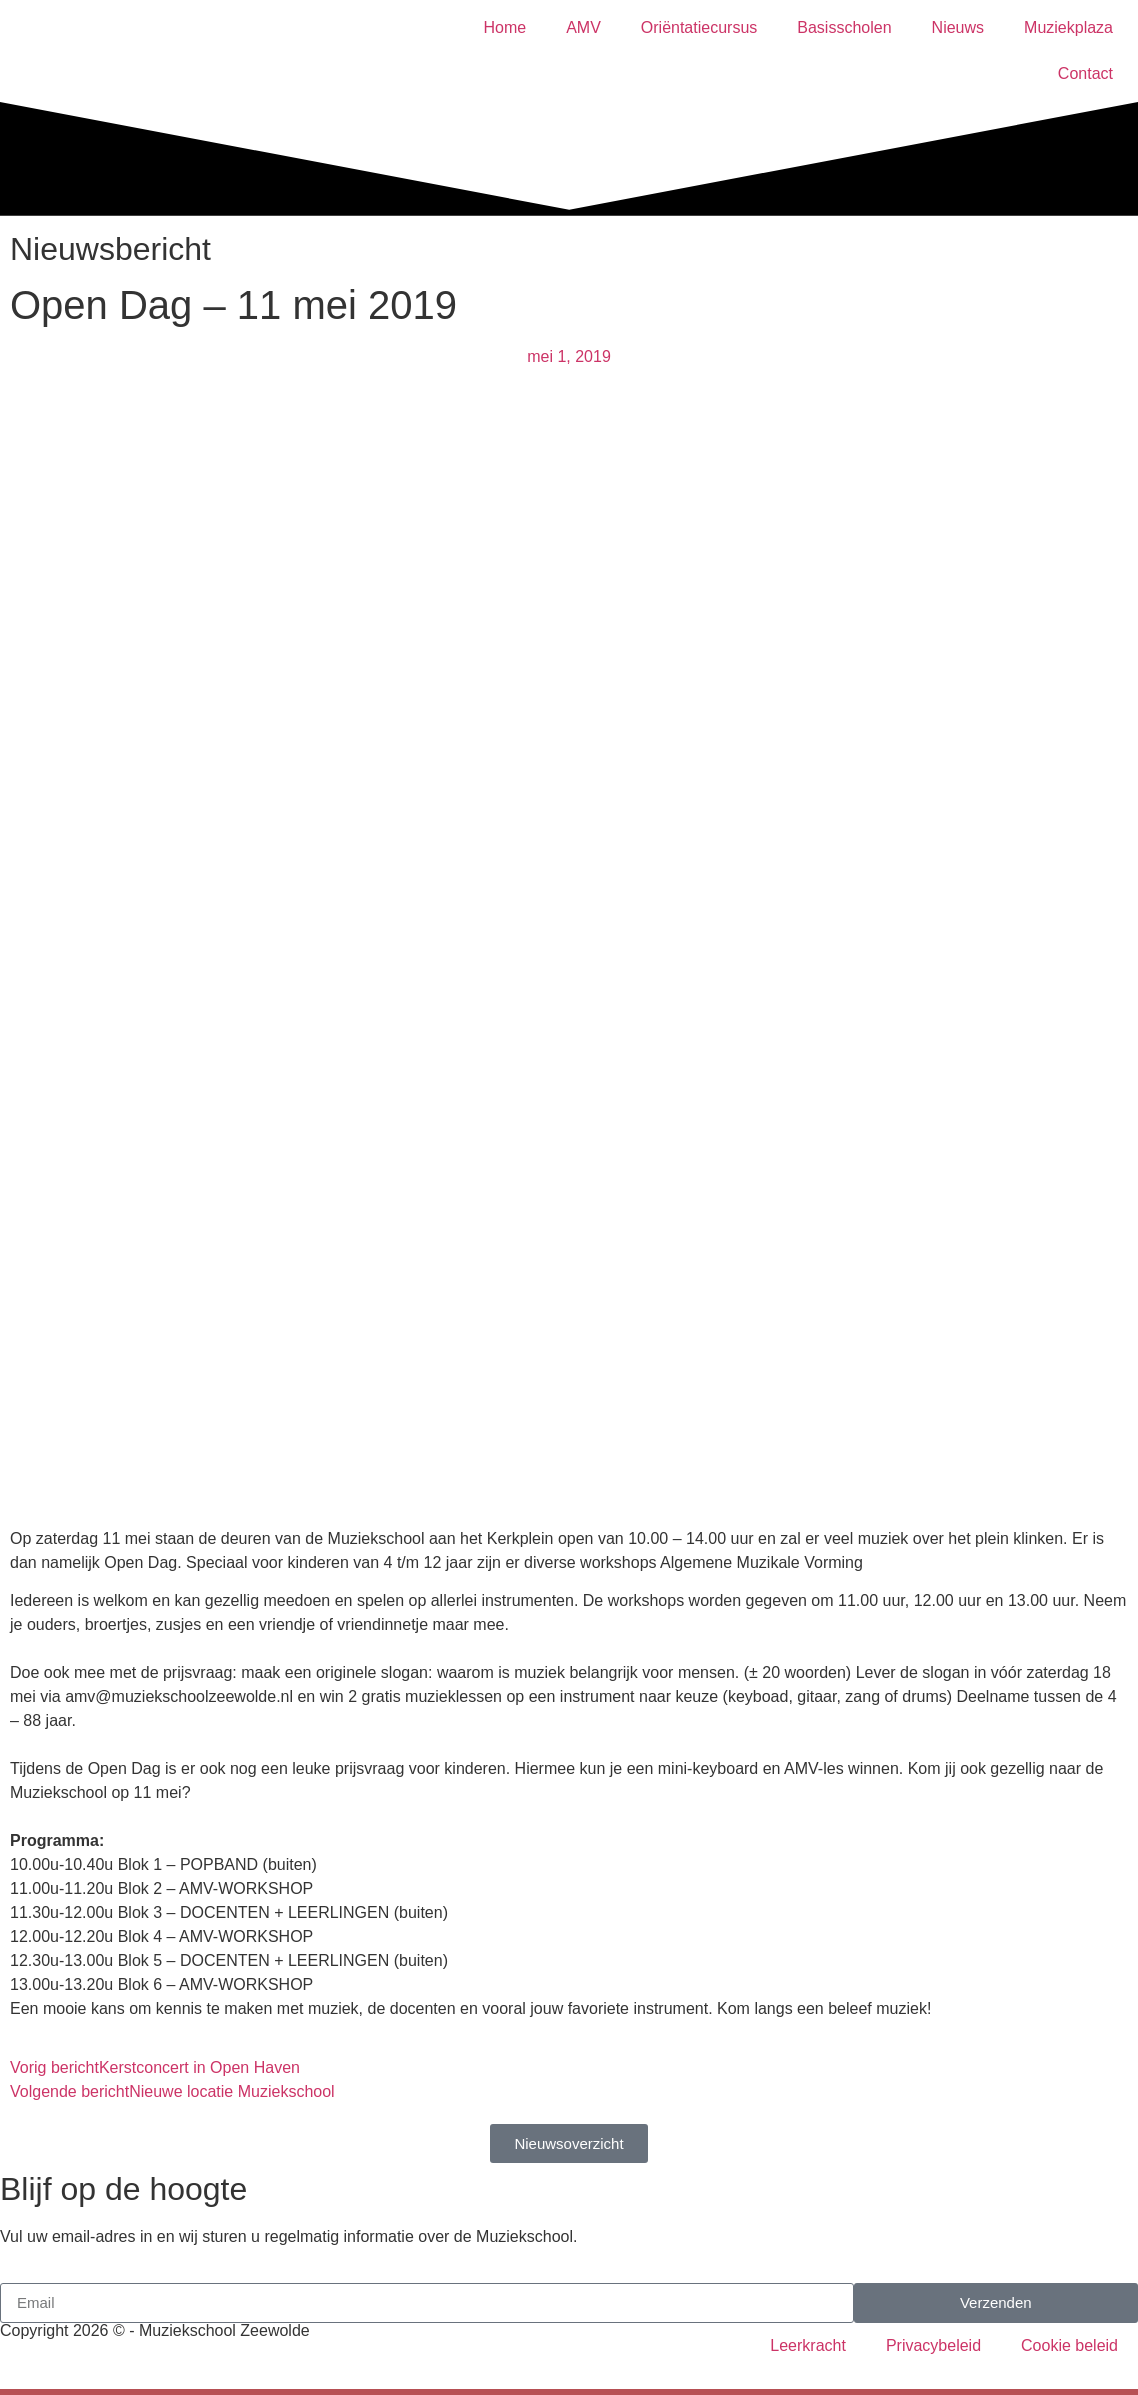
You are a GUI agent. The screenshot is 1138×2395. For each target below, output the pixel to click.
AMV (583, 27)
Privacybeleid (933, 2345)
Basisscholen (844, 27)
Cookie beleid (1069, 2345)
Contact (1085, 73)
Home (504, 27)
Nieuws (958, 27)
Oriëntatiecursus (699, 27)
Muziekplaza (1068, 27)
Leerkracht (808, 2345)
